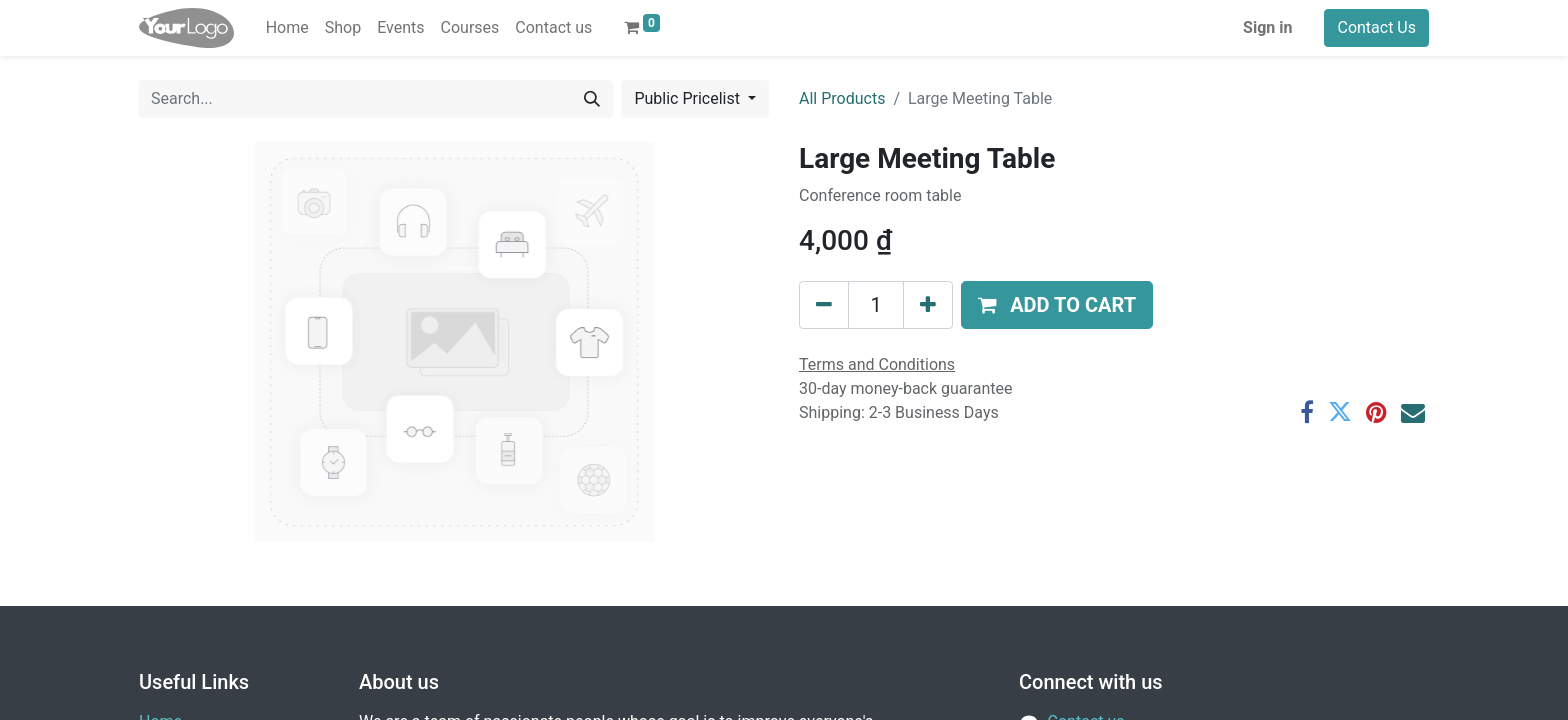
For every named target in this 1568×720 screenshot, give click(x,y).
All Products (842, 98)
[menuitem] (287, 28)
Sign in (1267, 27)
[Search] (592, 99)
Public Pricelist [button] (689, 98)
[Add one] (928, 305)
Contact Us (1376, 27)
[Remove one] (824, 305)
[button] (1057, 305)
